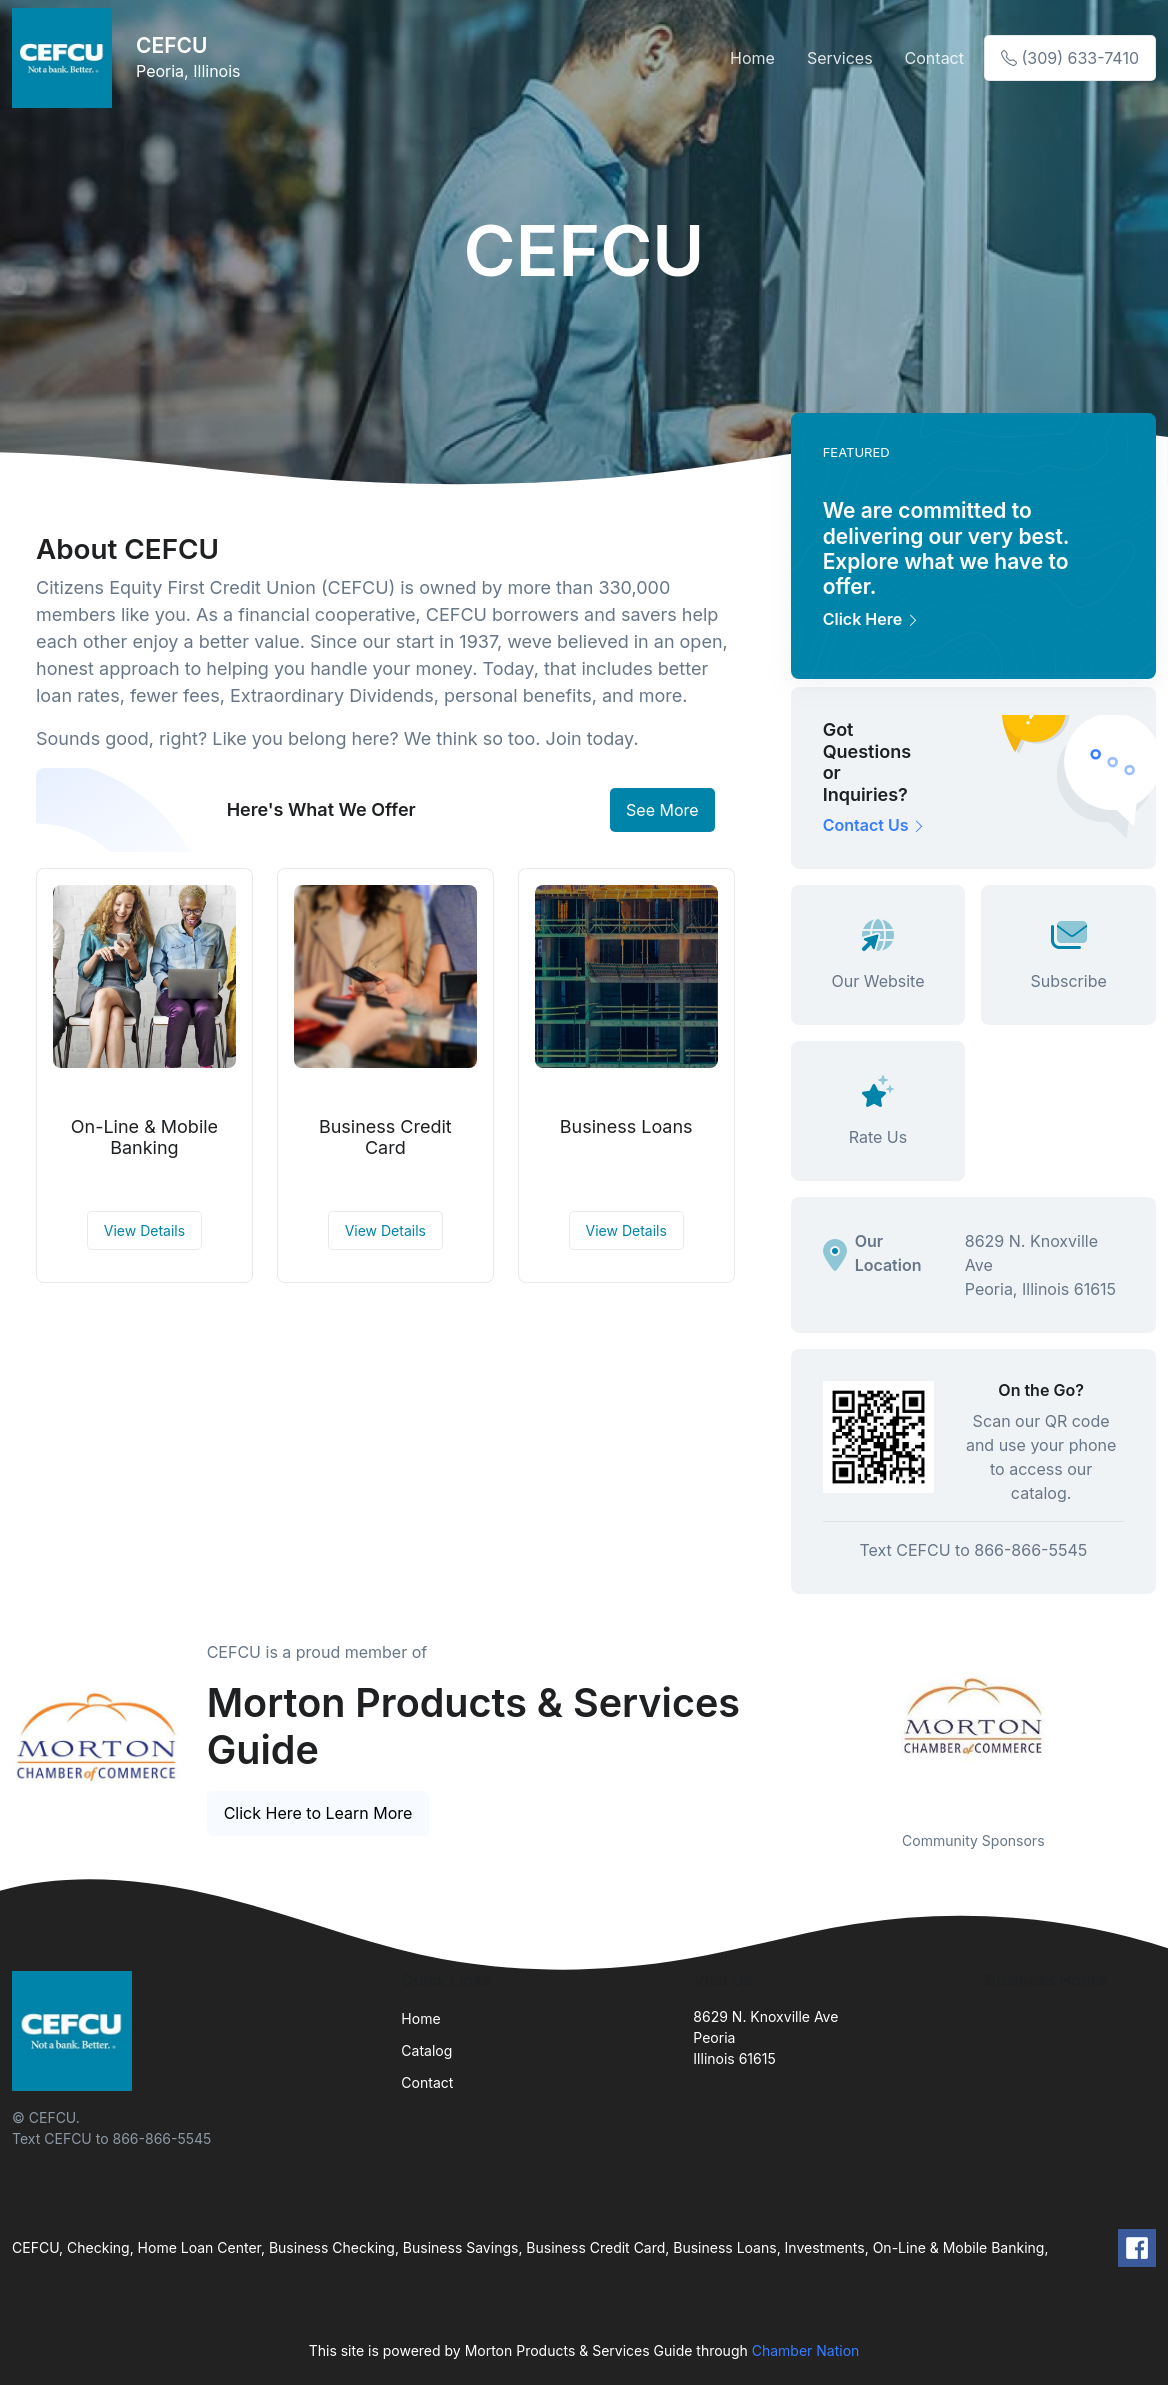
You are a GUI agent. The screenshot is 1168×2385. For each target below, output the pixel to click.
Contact (934, 58)
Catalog (426, 2050)
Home (752, 58)
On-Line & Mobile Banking (144, 1137)
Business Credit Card (385, 1137)
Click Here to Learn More (318, 1813)
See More (662, 810)
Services (840, 58)
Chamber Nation (806, 2350)
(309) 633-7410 (1070, 58)
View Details (144, 1230)
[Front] (66, 58)
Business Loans (626, 1126)
